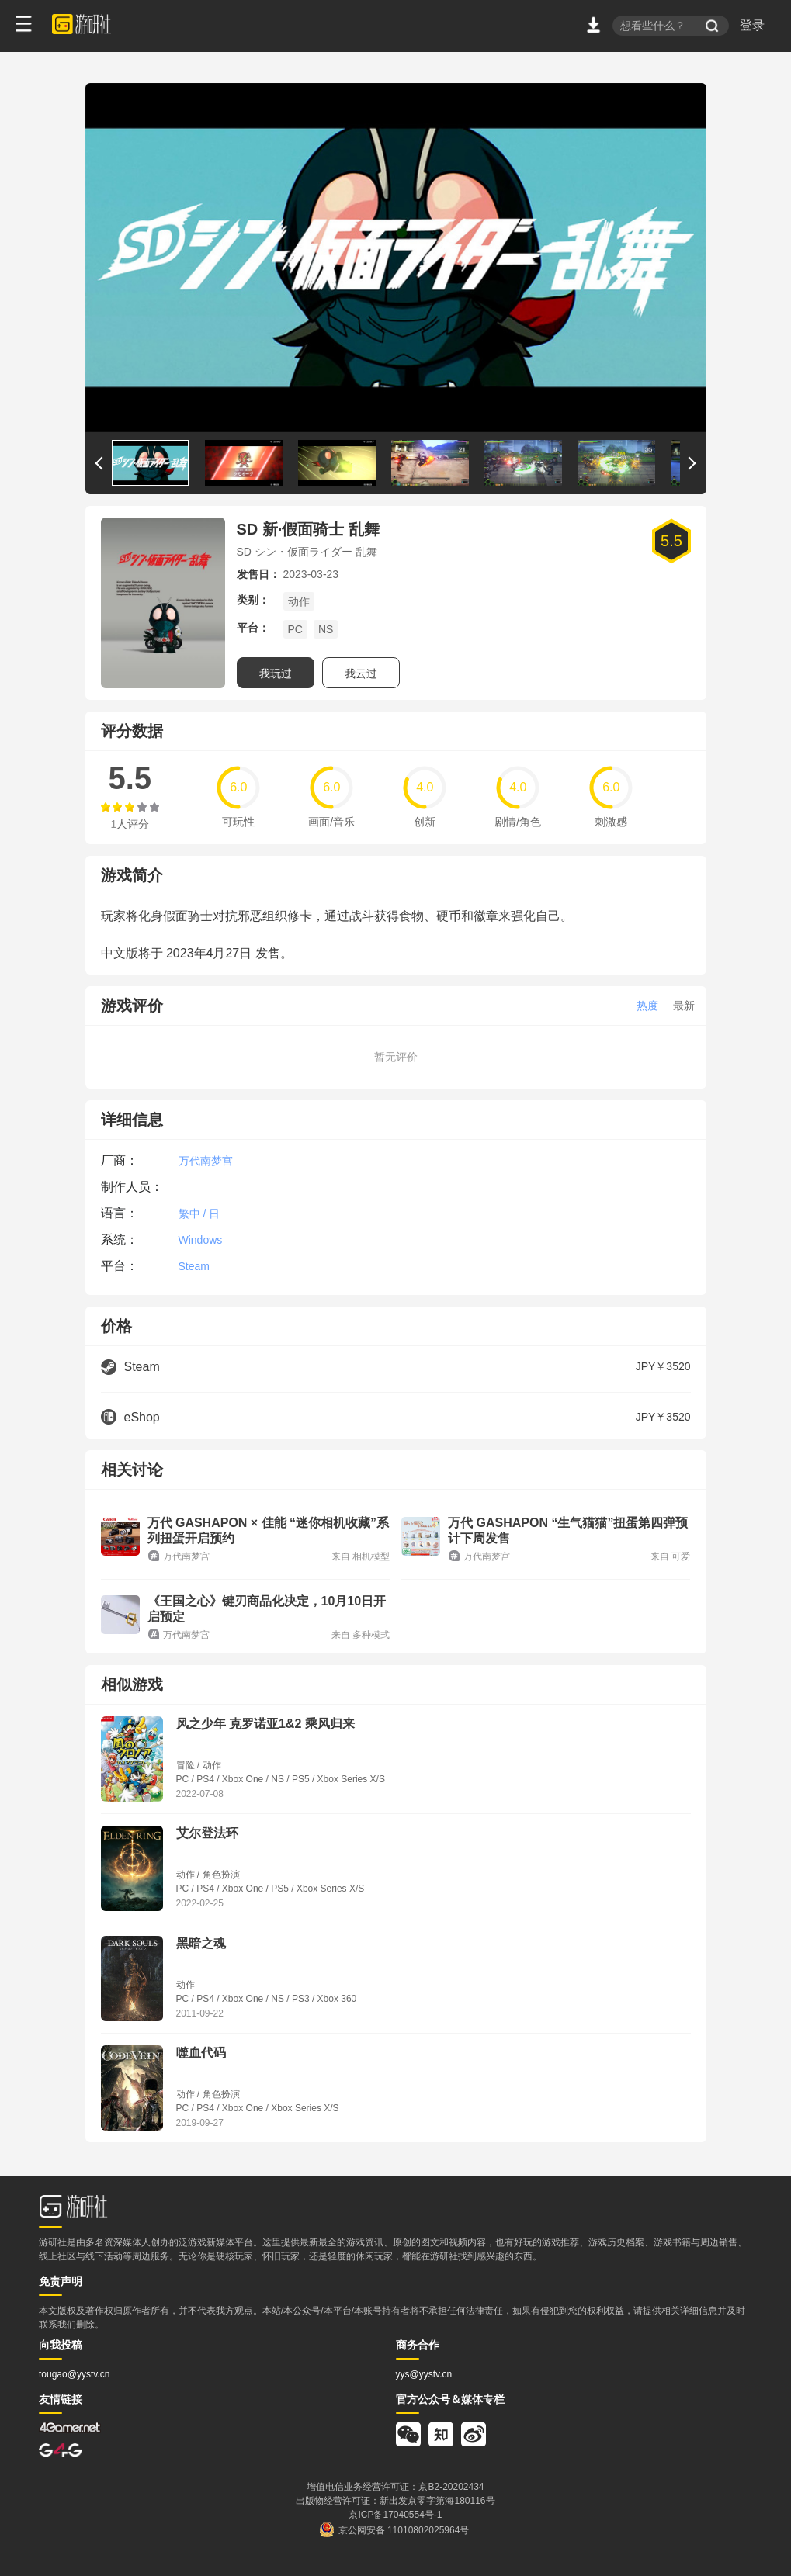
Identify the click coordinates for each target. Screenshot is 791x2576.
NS (325, 629)
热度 (647, 1005)
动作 (299, 601)
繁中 (189, 1213)
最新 (684, 1005)
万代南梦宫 (206, 1161)
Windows (201, 1240)
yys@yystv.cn (424, 2374)
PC (295, 629)
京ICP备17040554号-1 (395, 2514)
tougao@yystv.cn (74, 2374)
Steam (194, 1266)
